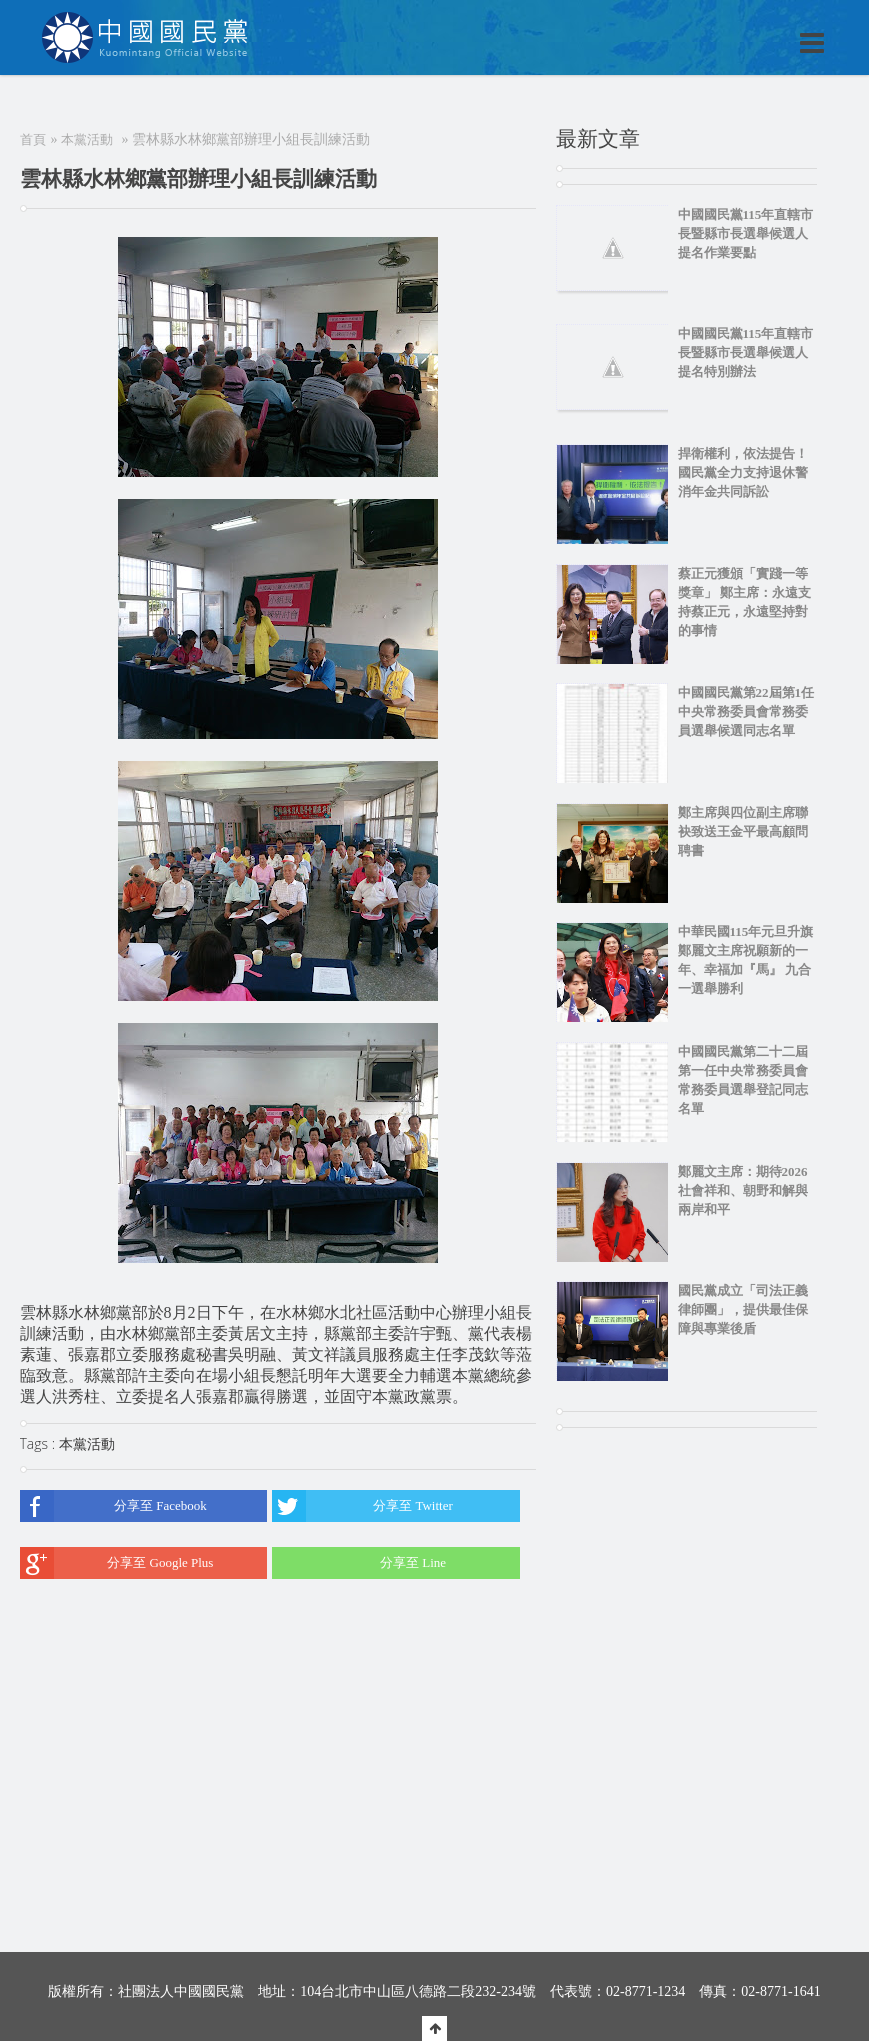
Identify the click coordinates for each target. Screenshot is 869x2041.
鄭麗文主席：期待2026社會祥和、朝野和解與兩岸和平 (743, 1190)
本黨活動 (87, 139)
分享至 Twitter (362, 1506)
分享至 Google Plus (117, 1563)
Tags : (39, 1443)
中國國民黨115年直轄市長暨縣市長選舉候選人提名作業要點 (746, 233)
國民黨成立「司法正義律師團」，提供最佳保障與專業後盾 (743, 1309)
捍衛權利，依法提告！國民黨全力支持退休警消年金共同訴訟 (743, 472)
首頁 (33, 139)
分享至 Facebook (113, 1506)
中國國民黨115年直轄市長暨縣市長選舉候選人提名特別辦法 (746, 352)
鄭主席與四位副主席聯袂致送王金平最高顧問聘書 (743, 831)
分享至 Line (359, 1563)
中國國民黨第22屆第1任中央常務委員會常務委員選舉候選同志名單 (746, 711)
